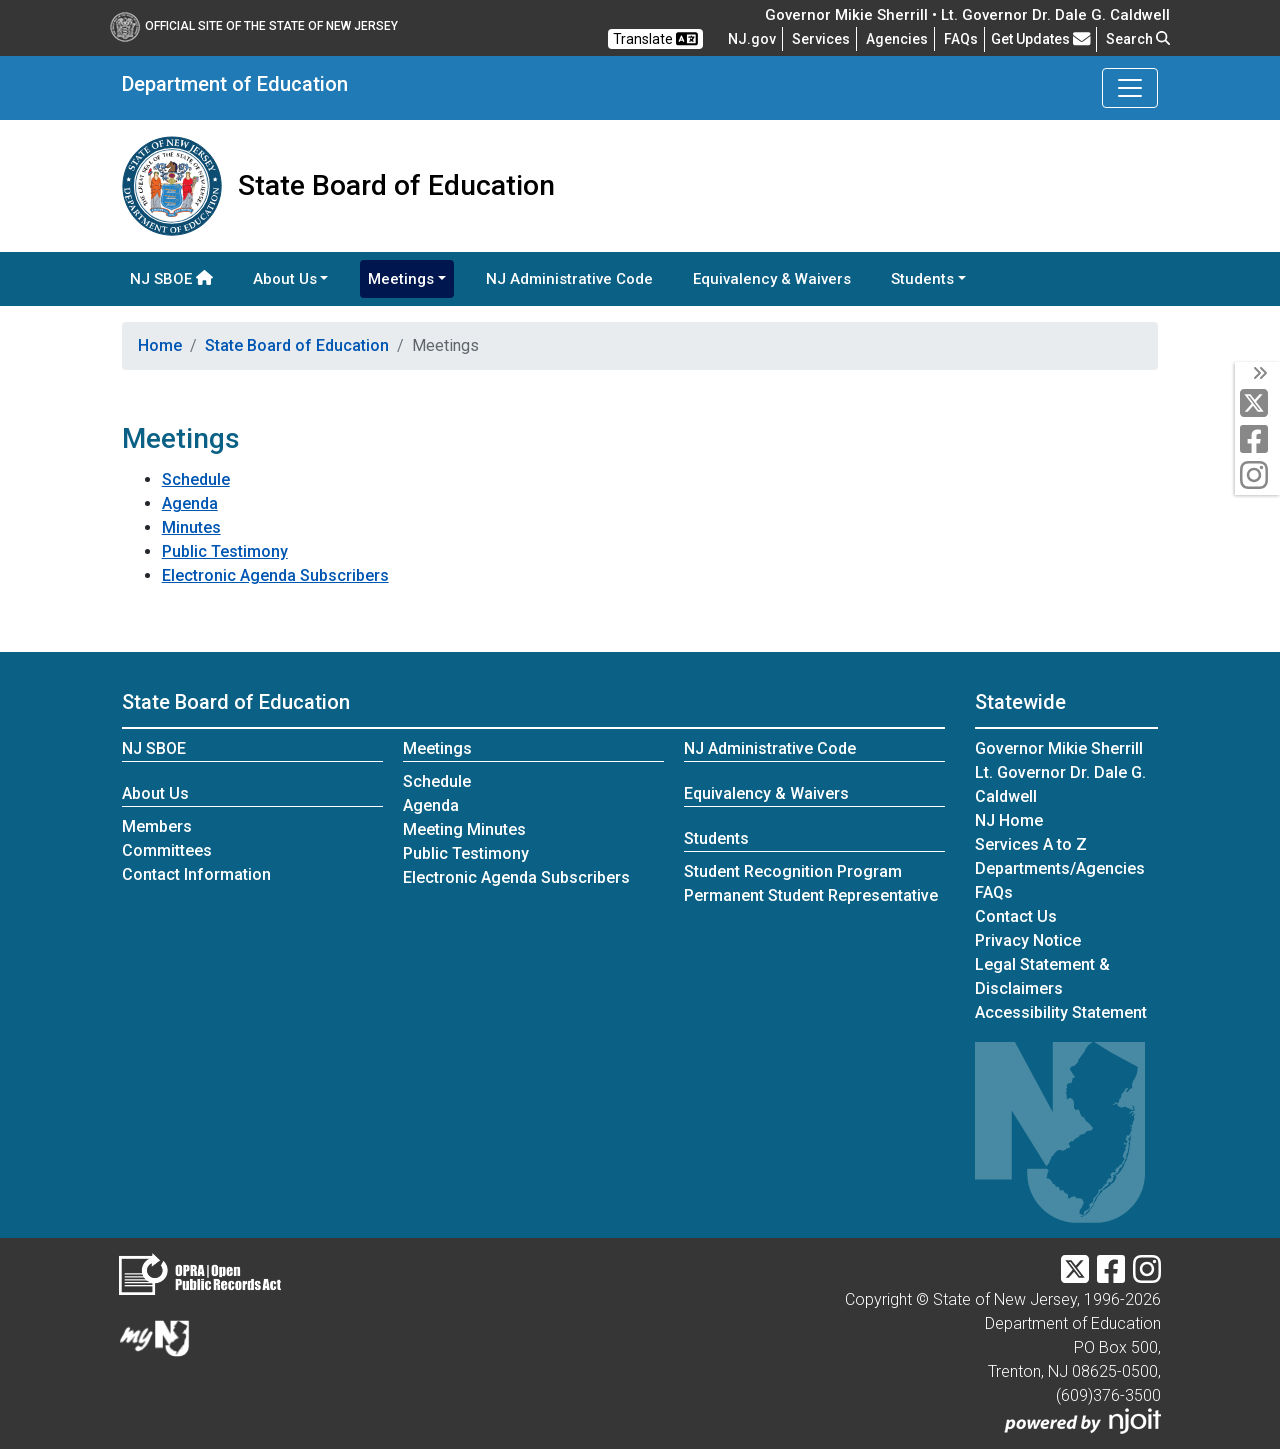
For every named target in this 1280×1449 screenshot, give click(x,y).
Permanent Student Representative (811, 895)
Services (821, 39)
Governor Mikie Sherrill (1059, 748)
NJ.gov (752, 39)
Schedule (196, 479)
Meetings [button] (401, 279)
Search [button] (1138, 39)
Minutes (191, 527)
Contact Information (196, 874)
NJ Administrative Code (569, 279)
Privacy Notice (1028, 940)
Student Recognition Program (793, 871)
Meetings (437, 748)
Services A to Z (1031, 844)
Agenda (190, 503)
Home (160, 345)
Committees (167, 850)
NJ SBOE (171, 279)
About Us (155, 793)
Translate (655, 39)
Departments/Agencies (1060, 868)
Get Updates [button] (1041, 39)
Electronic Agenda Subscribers (275, 575)
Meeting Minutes (464, 829)
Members (157, 826)
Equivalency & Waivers (772, 279)
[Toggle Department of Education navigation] (1130, 88)
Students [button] (922, 279)
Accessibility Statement (1061, 1012)
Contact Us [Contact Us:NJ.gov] (1016, 916)
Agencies (897, 39)
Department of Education (235, 84)
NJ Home (1009, 820)
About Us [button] (285, 279)
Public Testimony (225, 551)
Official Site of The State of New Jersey (254, 26)
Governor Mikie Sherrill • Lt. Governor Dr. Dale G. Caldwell (967, 15)
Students (716, 838)
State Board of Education (297, 345)
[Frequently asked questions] (961, 39)
